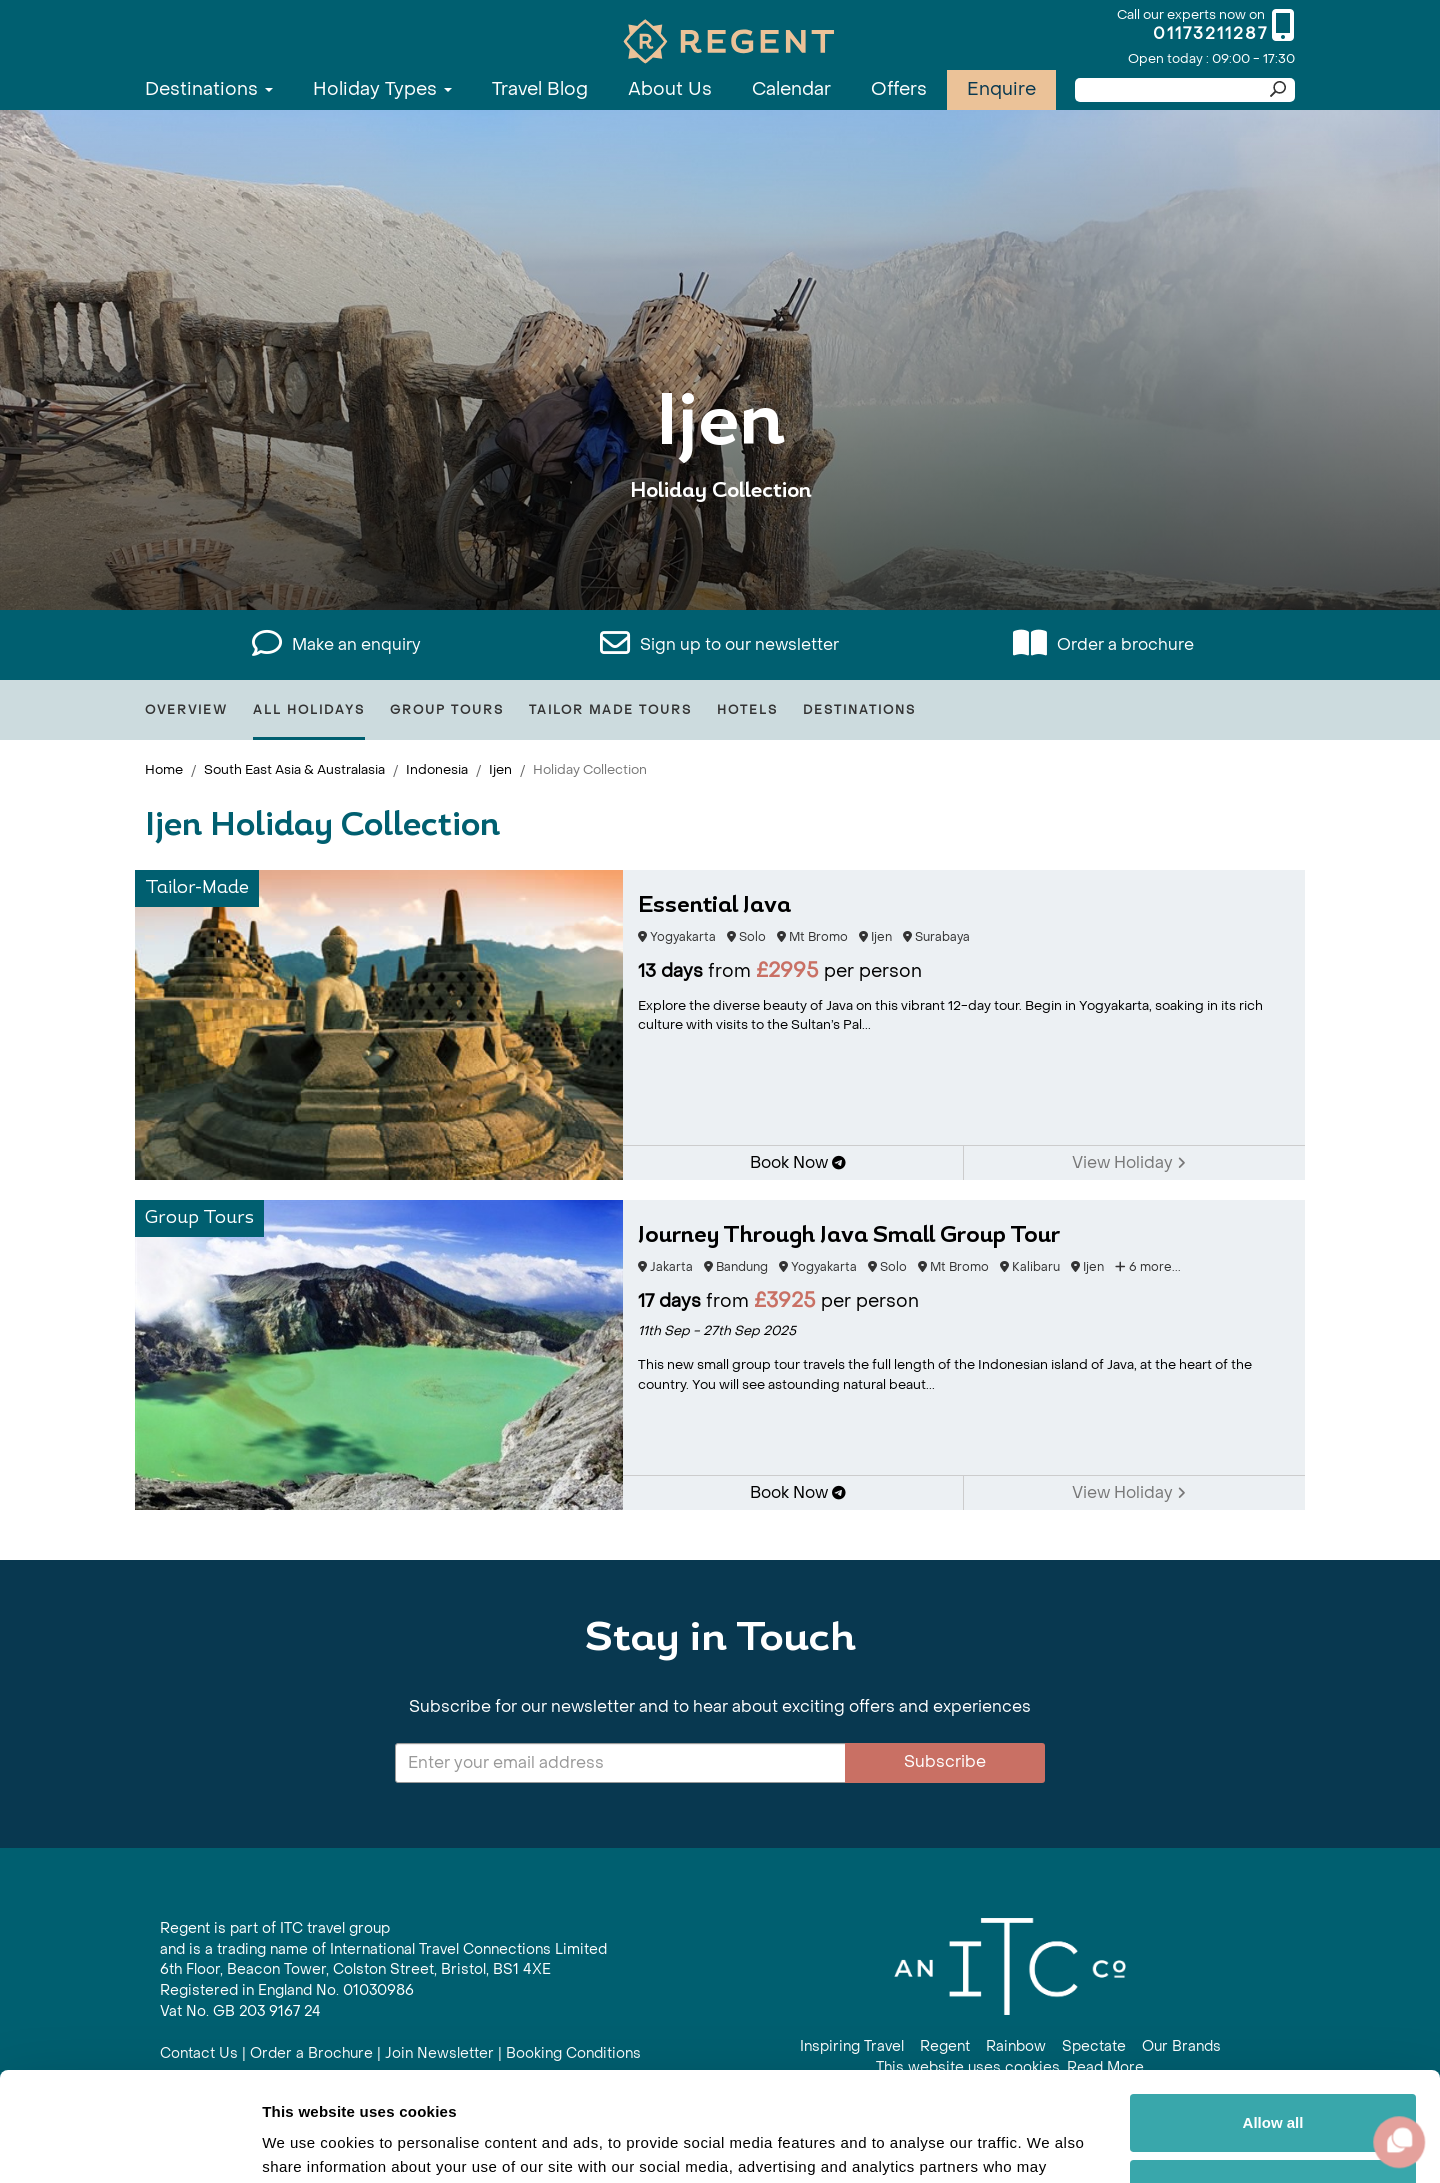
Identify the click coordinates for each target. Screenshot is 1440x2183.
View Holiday (1129, 1162)
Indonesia (437, 769)
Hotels (747, 710)
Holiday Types (382, 89)
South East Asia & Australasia (294, 769)
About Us (670, 89)
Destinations (209, 89)
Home (164, 769)
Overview (186, 710)
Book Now (798, 1162)
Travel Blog (540, 89)
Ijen (500, 769)
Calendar (791, 89)
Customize (1274, 2085)
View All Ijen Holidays (720, 552)
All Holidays (309, 710)
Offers (899, 89)
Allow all (1273, 2020)
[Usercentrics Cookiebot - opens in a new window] (129, 2144)
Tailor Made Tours (610, 710)
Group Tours (447, 710)
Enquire (1001, 89)
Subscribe (945, 1761)
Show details (308, 2143)
